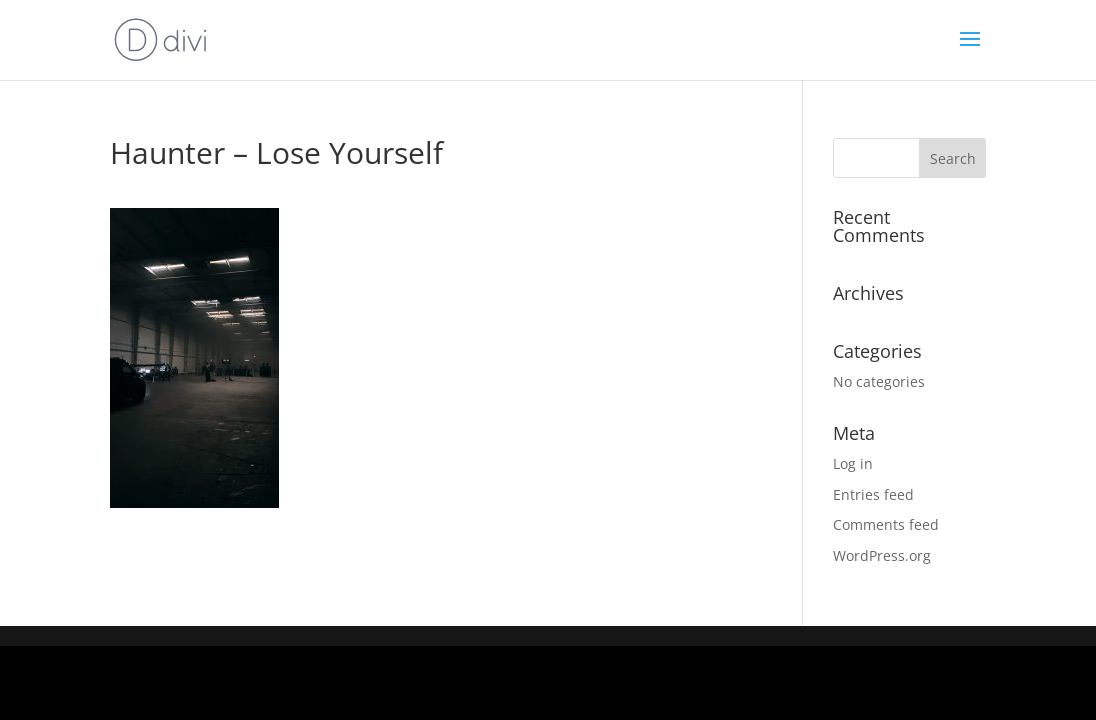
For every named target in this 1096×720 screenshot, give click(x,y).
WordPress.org (882, 555)
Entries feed (873, 494)
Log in (853, 463)
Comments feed (886, 524)
